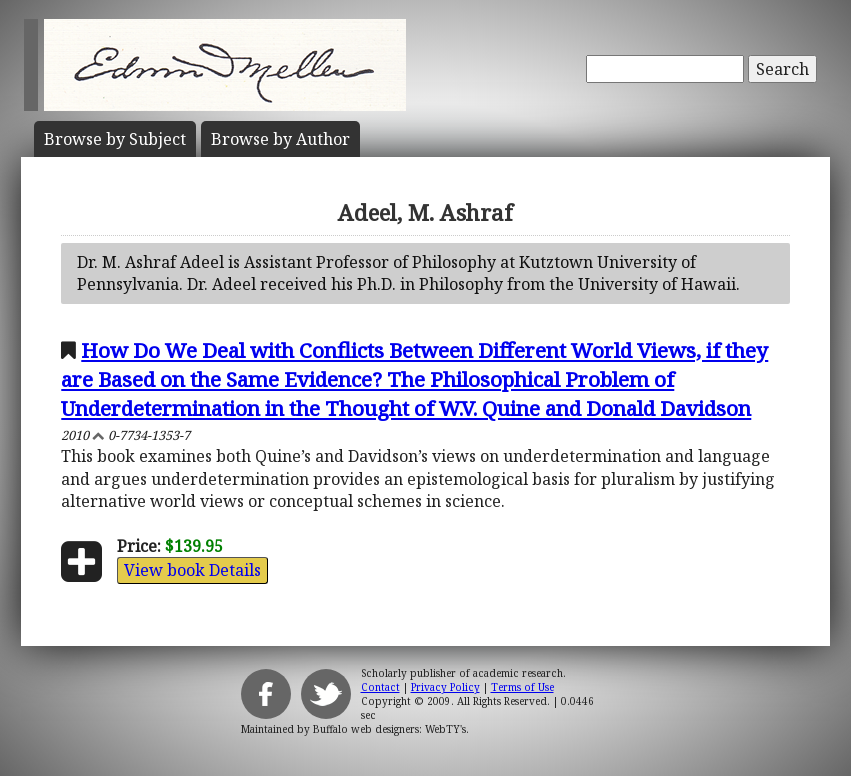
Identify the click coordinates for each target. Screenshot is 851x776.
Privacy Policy (445, 687)
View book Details (192, 570)
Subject (115, 139)
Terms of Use (522, 687)
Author (280, 139)
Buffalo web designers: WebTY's (389, 729)
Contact (380, 687)
